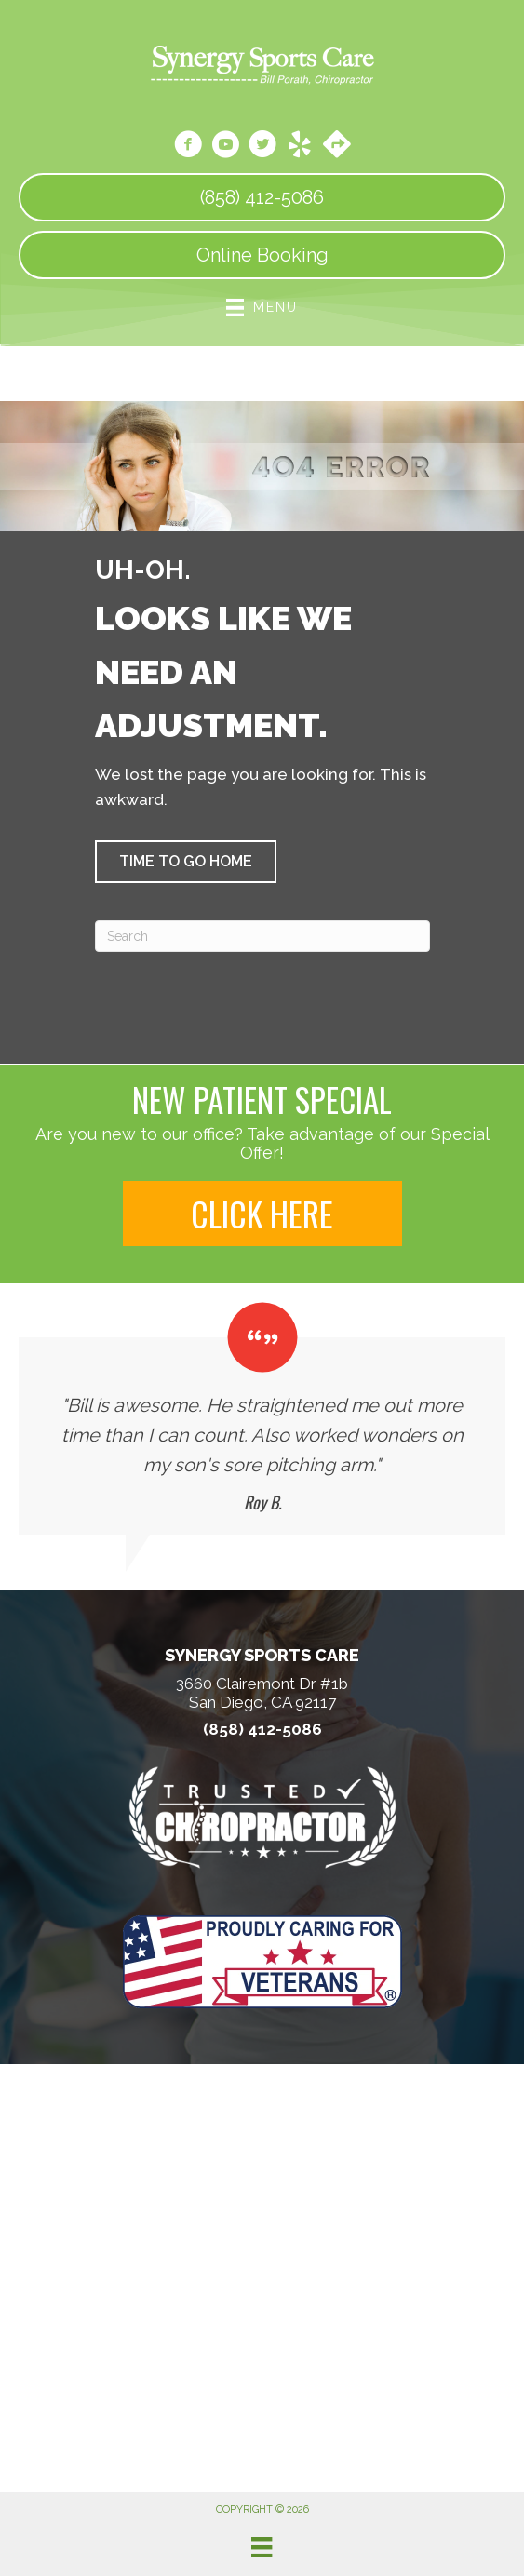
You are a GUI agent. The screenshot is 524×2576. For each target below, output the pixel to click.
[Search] (262, 936)
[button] (185, 861)
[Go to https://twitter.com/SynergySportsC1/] (262, 147)
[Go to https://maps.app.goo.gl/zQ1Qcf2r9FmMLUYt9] (337, 146)
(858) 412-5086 (262, 1729)
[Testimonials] (262, 1418)
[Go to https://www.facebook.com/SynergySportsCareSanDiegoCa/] (188, 147)
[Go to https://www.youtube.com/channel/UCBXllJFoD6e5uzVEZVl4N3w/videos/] (225, 147)
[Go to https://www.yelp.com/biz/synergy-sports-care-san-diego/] (300, 147)
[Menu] (261, 2547)
